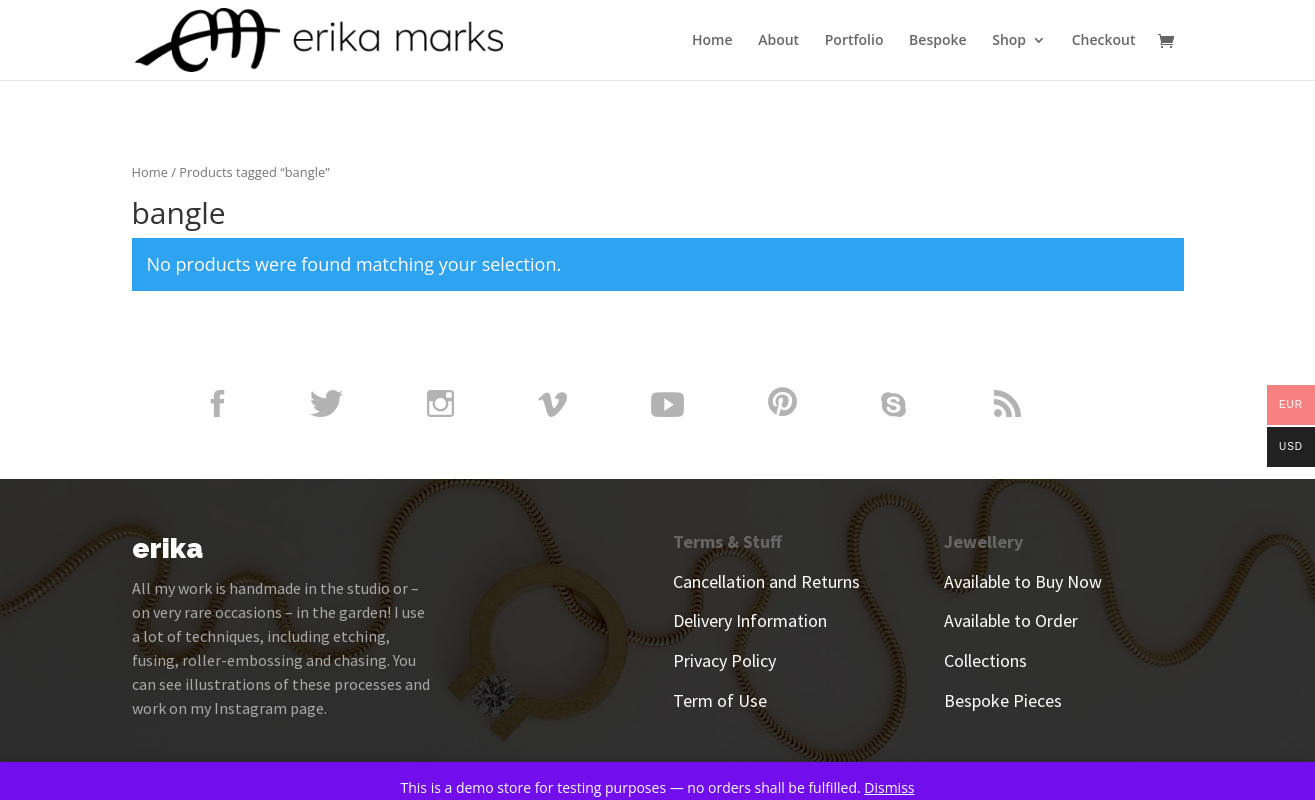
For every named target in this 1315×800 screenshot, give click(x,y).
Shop (1009, 41)
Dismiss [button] (889, 787)
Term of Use (720, 700)
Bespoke (937, 41)
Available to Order (1011, 620)
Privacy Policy (724, 660)
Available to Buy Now (1023, 581)
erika (167, 548)
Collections (985, 660)
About (778, 41)
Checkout (1104, 41)
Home (712, 41)
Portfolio (854, 41)
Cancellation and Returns (766, 581)
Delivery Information (750, 620)
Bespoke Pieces (1003, 700)
